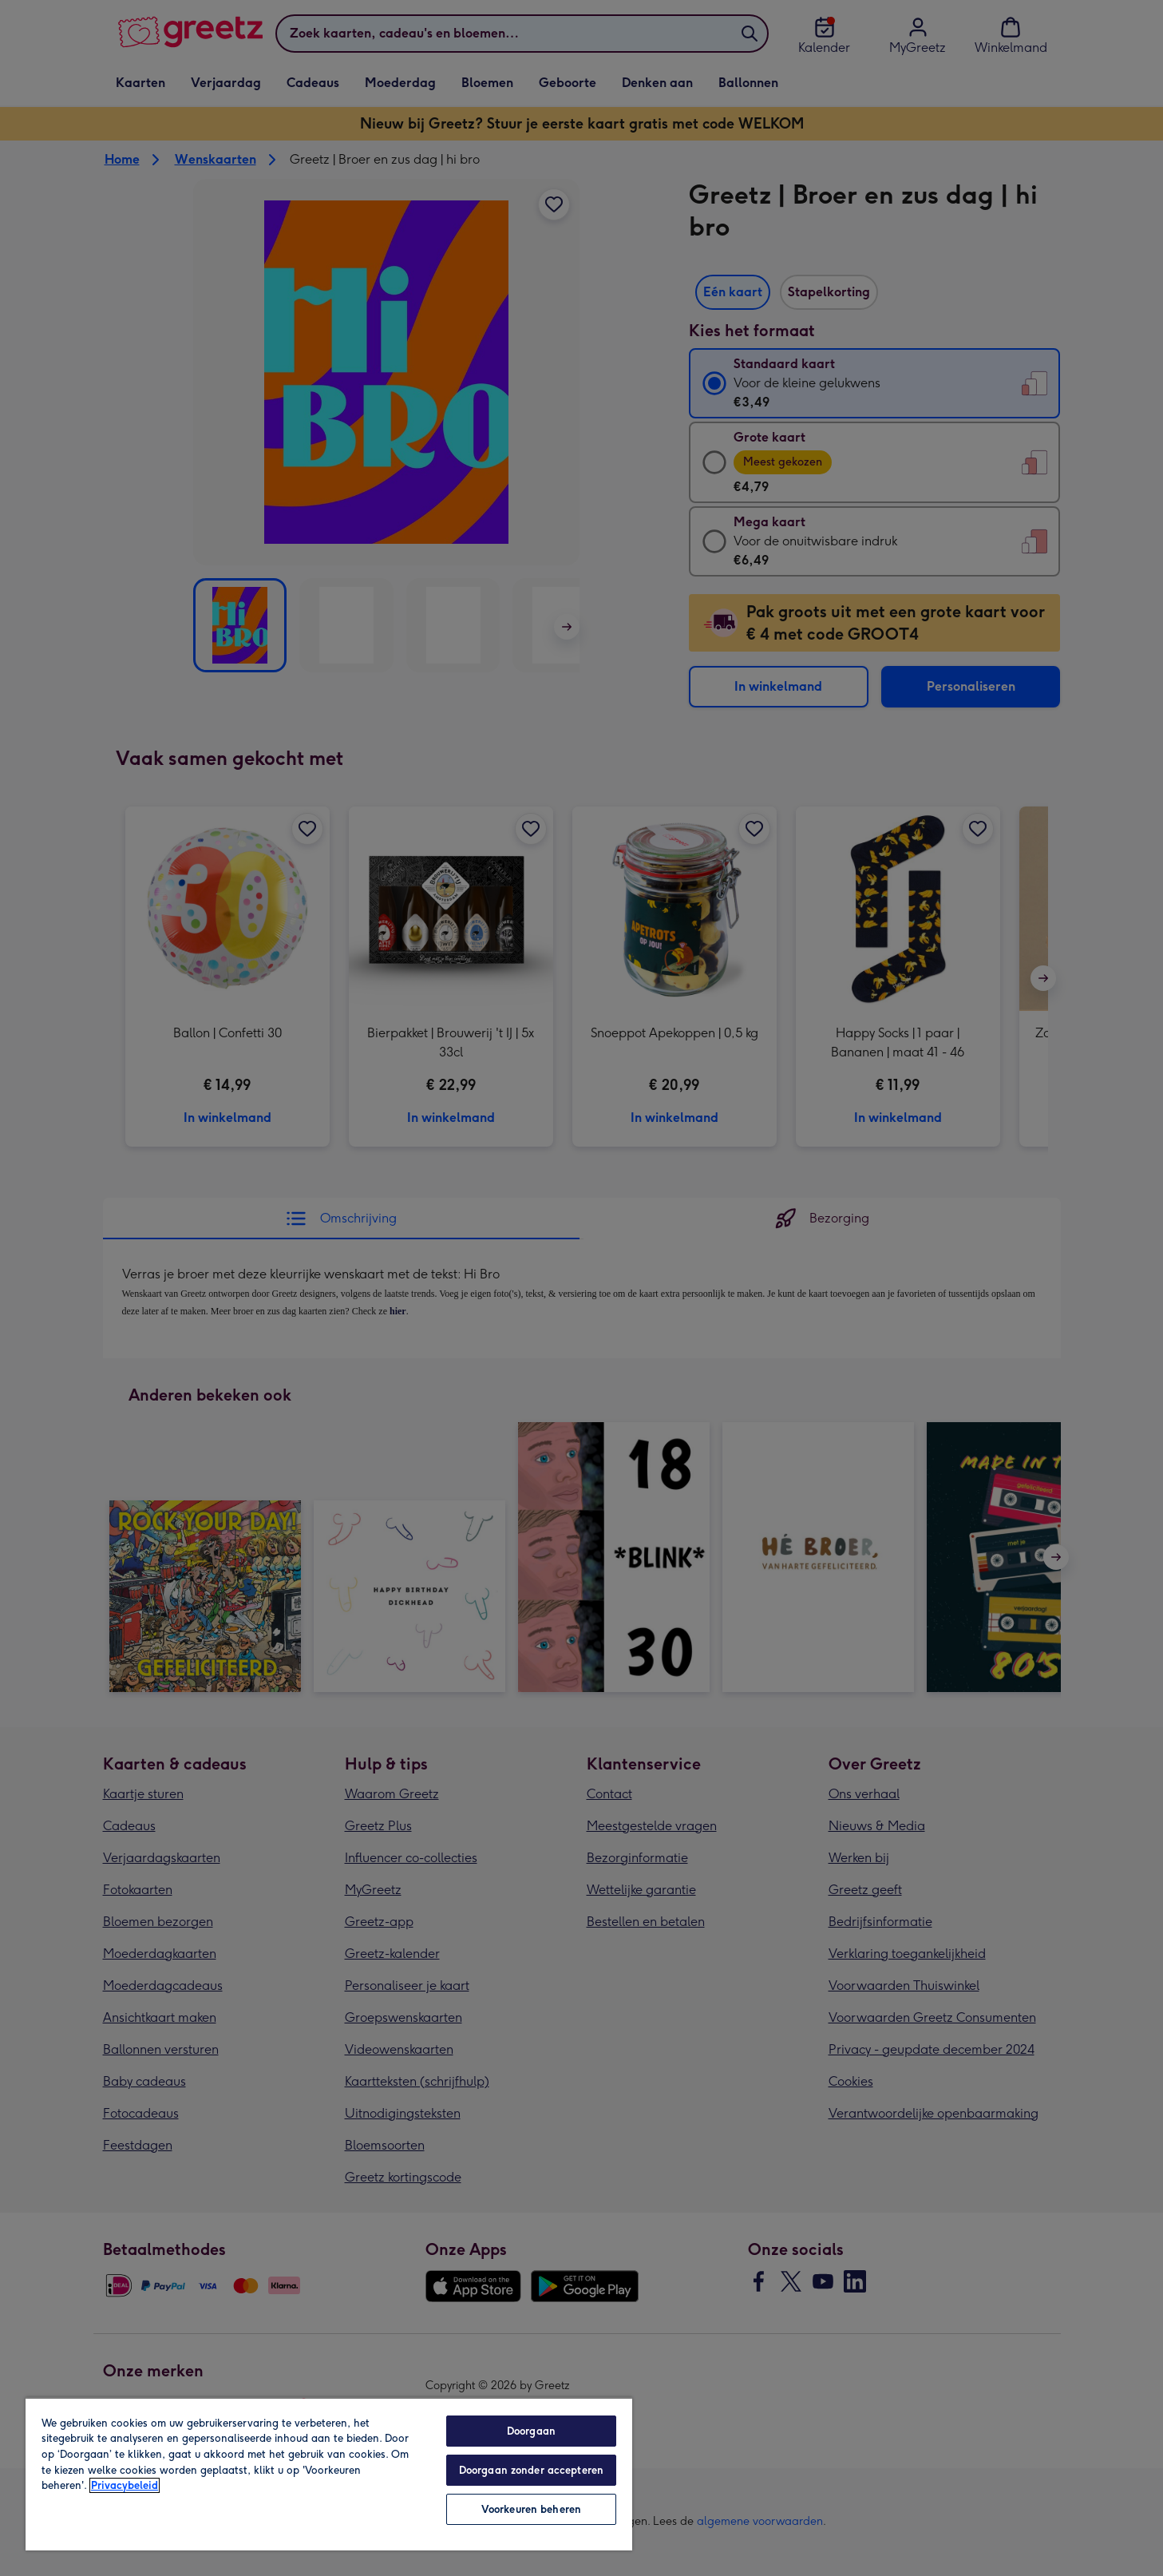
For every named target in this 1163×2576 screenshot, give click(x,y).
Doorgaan (531, 2431)
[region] (329, 2473)
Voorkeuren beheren (531, 2509)
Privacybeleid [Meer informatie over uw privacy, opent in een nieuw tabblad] (124, 2485)
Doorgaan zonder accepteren (531, 2470)
